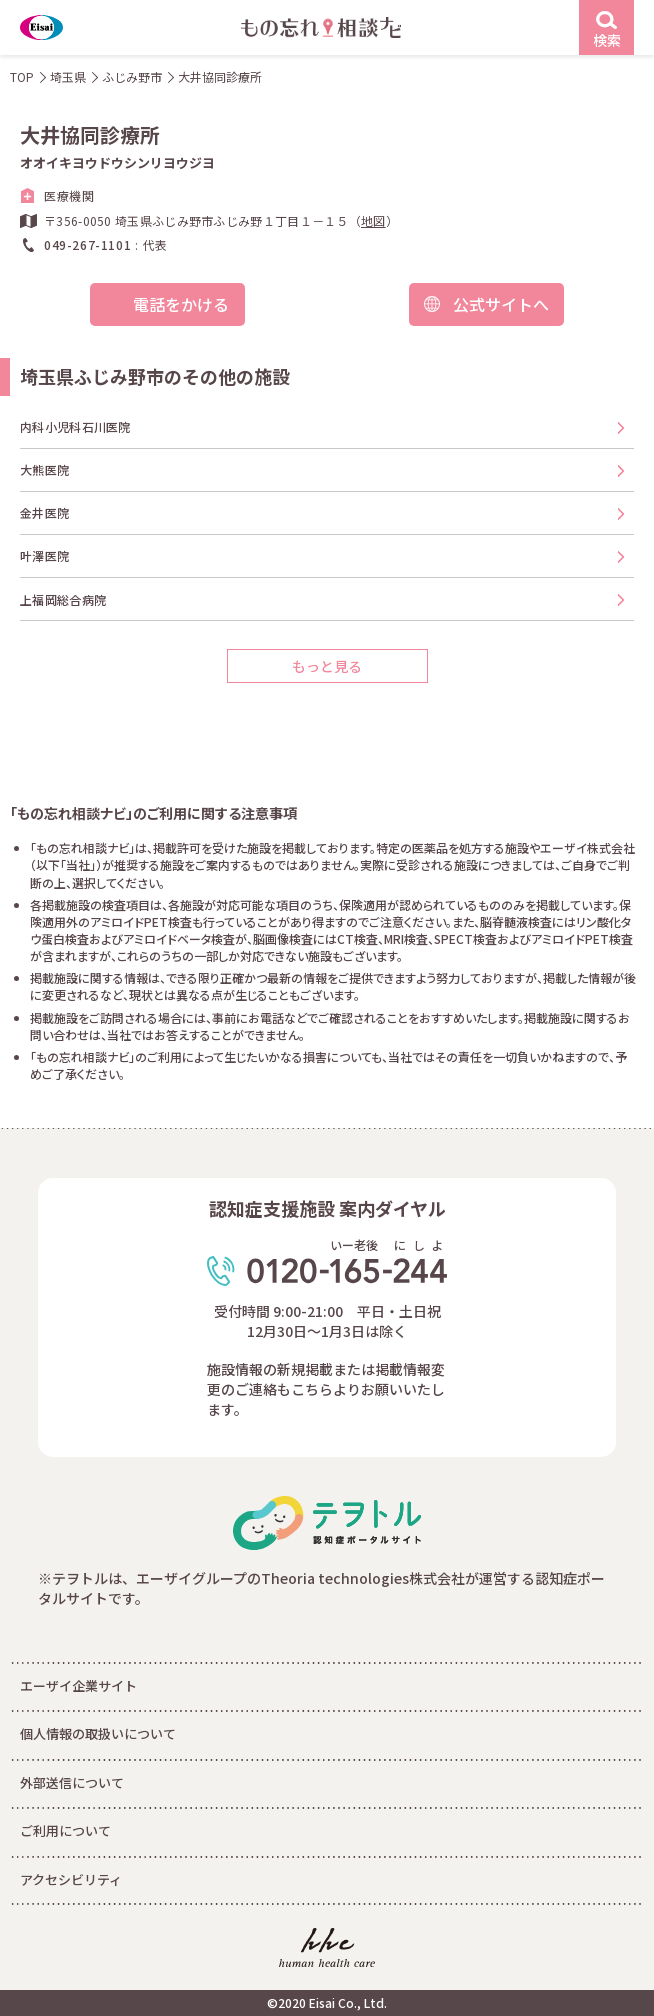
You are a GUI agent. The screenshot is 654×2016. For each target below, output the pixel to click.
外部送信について (72, 1782)
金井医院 (44, 512)
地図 (373, 220)
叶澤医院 (44, 555)
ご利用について (65, 1830)
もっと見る (327, 666)
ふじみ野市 (132, 76)
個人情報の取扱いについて (98, 1733)
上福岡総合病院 (63, 599)
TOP (22, 76)
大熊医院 (44, 469)
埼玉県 (68, 76)
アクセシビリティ (71, 1879)
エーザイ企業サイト (78, 1685)
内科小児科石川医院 (75, 426)
